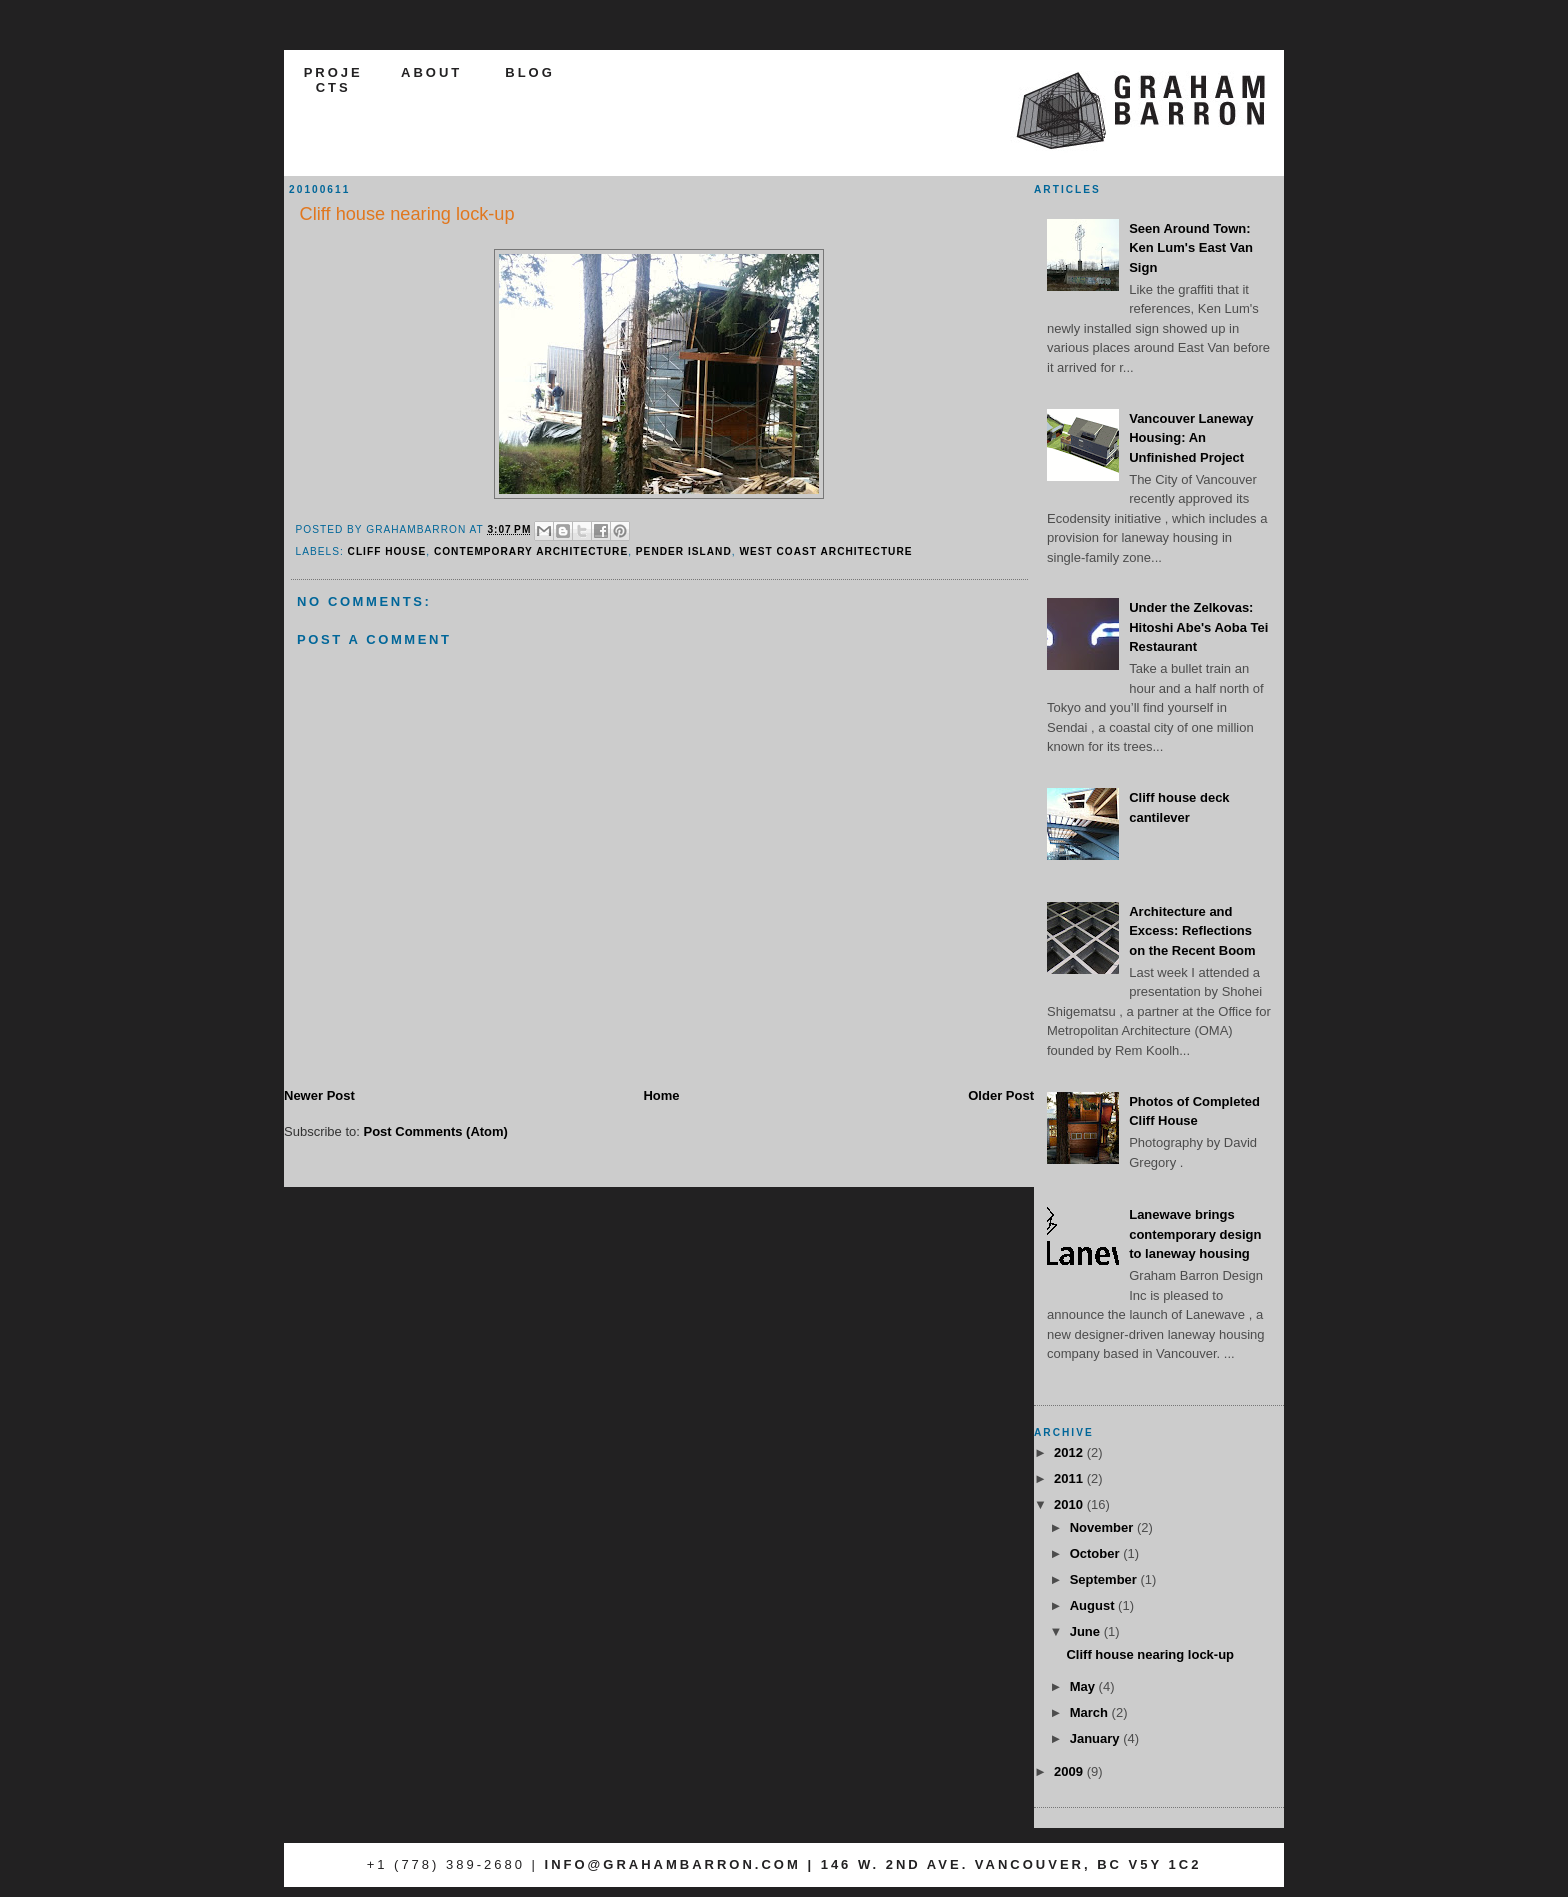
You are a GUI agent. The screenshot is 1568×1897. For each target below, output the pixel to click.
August (1094, 1605)
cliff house (387, 551)
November (1103, 1527)
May (1084, 1686)
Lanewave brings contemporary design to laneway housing (1195, 1234)
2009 (1070, 1771)
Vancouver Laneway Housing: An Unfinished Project (1191, 438)
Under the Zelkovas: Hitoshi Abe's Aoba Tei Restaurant (1198, 627)
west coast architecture (825, 551)
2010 (1070, 1504)
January (1096, 1738)
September (1105, 1579)
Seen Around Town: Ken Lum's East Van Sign (1191, 248)
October (1096, 1553)
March (1091, 1712)
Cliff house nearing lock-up (1150, 1654)
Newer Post (319, 1095)
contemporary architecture (531, 551)
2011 (1070, 1478)
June (1087, 1631)
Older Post (1001, 1095)
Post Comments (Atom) (436, 1131)
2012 (1070, 1452)
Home (661, 1095)
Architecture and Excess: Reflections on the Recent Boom (1192, 931)
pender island (684, 551)
